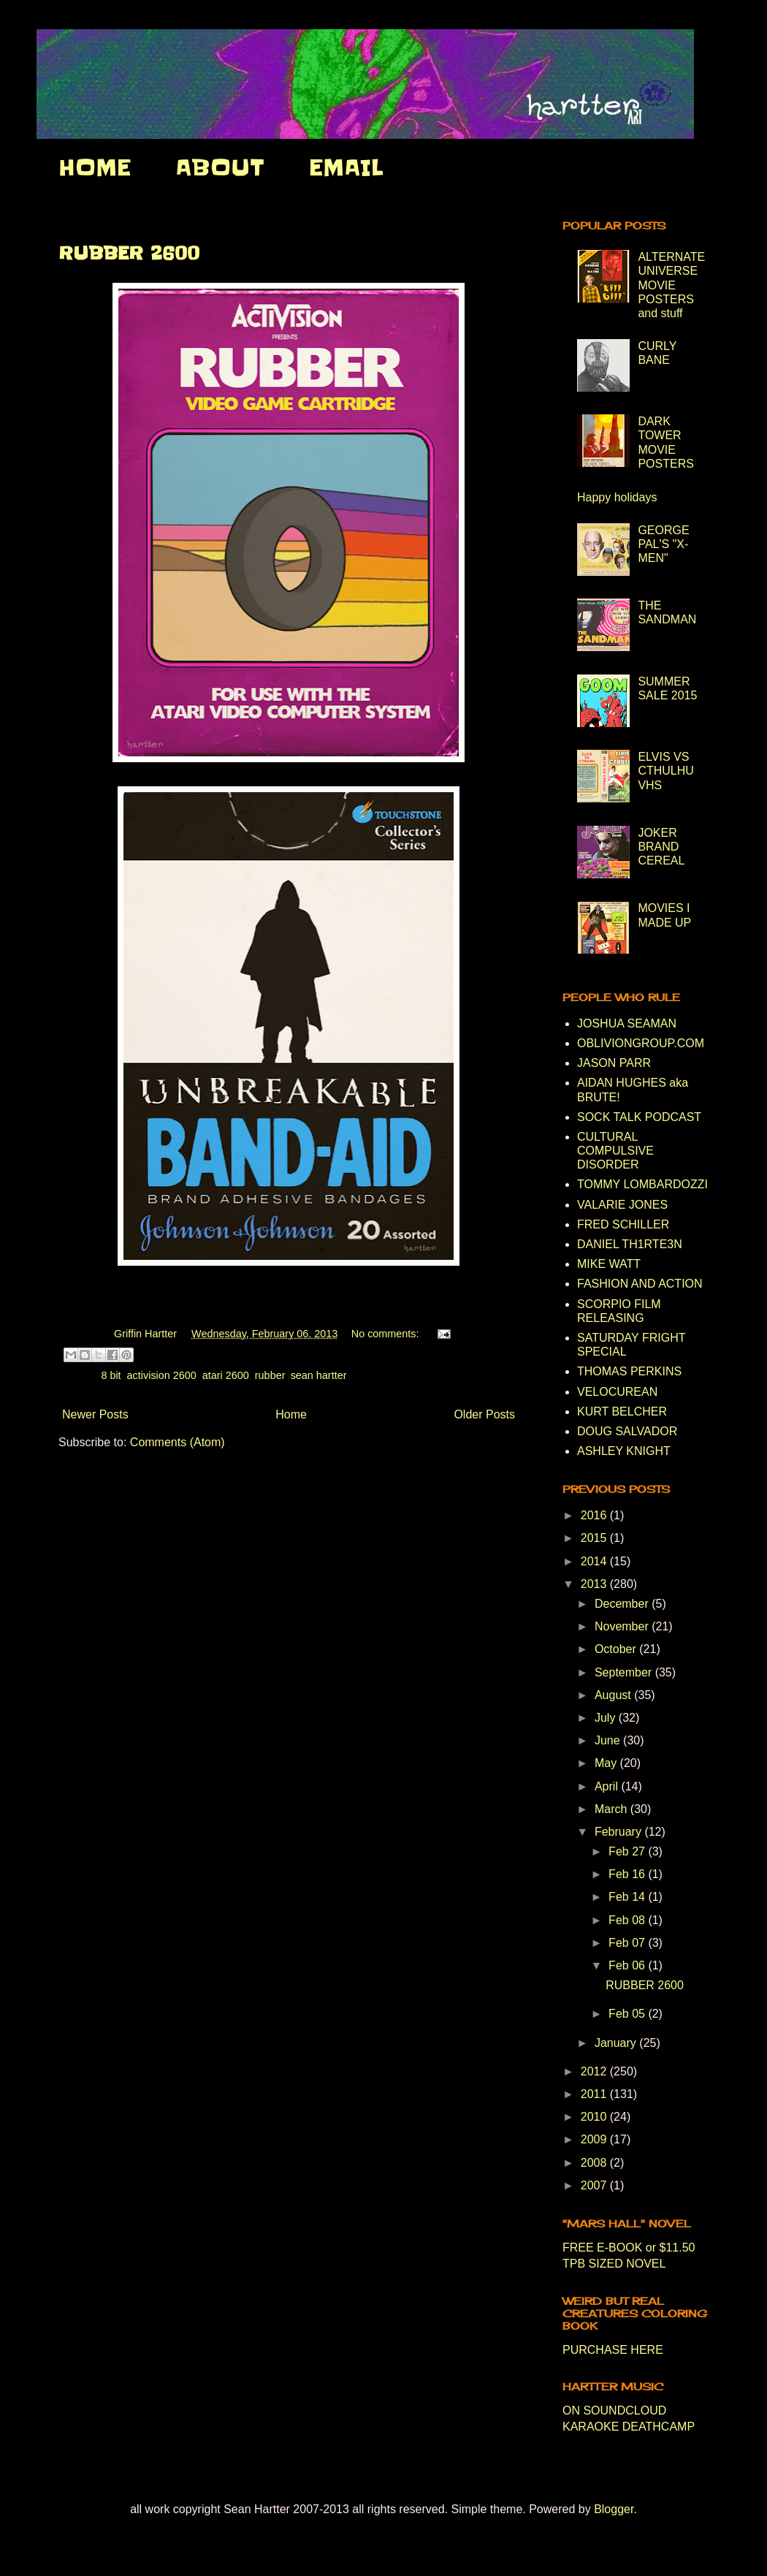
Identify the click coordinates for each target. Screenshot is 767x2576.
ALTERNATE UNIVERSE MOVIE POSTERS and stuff (671, 285)
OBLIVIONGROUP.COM (640, 1043)
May (607, 1763)
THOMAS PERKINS (629, 1371)
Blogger (613, 2509)
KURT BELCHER (622, 1411)
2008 (595, 2163)
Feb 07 (628, 1943)
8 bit (111, 1375)
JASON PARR (614, 1063)
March (612, 1809)
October (617, 1649)
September (625, 1672)
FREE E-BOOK (602, 2247)
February (619, 1831)
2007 (595, 2185)
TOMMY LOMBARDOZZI (642, 1184)
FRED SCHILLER (623, 1224)
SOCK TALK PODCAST (639, 1117)
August (614, 1695)
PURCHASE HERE (612, 2350)
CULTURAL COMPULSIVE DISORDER (615, 1151)
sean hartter (319, 1375)
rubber (270, 1375)
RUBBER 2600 (128, 253)
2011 (595, 2094)
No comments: (386, 1334)
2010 (595, 2116)
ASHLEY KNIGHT (624, 1451)
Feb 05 (628, 2013)
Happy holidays (617, 497)
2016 (595, 1515)
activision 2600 (161, 1375)
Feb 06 (628, 1965)
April (608, 1786)
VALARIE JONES (622, 1204)
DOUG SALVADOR (627, 1431)
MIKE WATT (609, 1264)
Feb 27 (628, 1851)
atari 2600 (225, 1375)
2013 (595, 1584)
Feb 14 (628, 1897)
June (609, 1740)
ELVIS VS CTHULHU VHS (665, 771)
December (623, 1603)
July (607, 1717)
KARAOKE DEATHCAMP (628, 2426)
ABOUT (219, 167)
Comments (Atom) (177, 1442)
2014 (595, 1561)
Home (291, 1414)
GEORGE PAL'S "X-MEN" (663, 544)
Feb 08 (628, 1920)
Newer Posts (95, 1414)
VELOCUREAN (617, 1392)
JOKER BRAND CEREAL (661, 847)
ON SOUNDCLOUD (614, 2410)
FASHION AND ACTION (640, 1283)
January (617, 2043)
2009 (595, 2139)
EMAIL (346, 167)
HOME (94, 167)
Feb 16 (628, 1874)
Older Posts (484, 1414)
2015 (595, 1538)
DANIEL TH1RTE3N (629, 1244)
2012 (595, 2071)
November (623, 1626)
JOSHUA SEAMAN (626, 1023)
